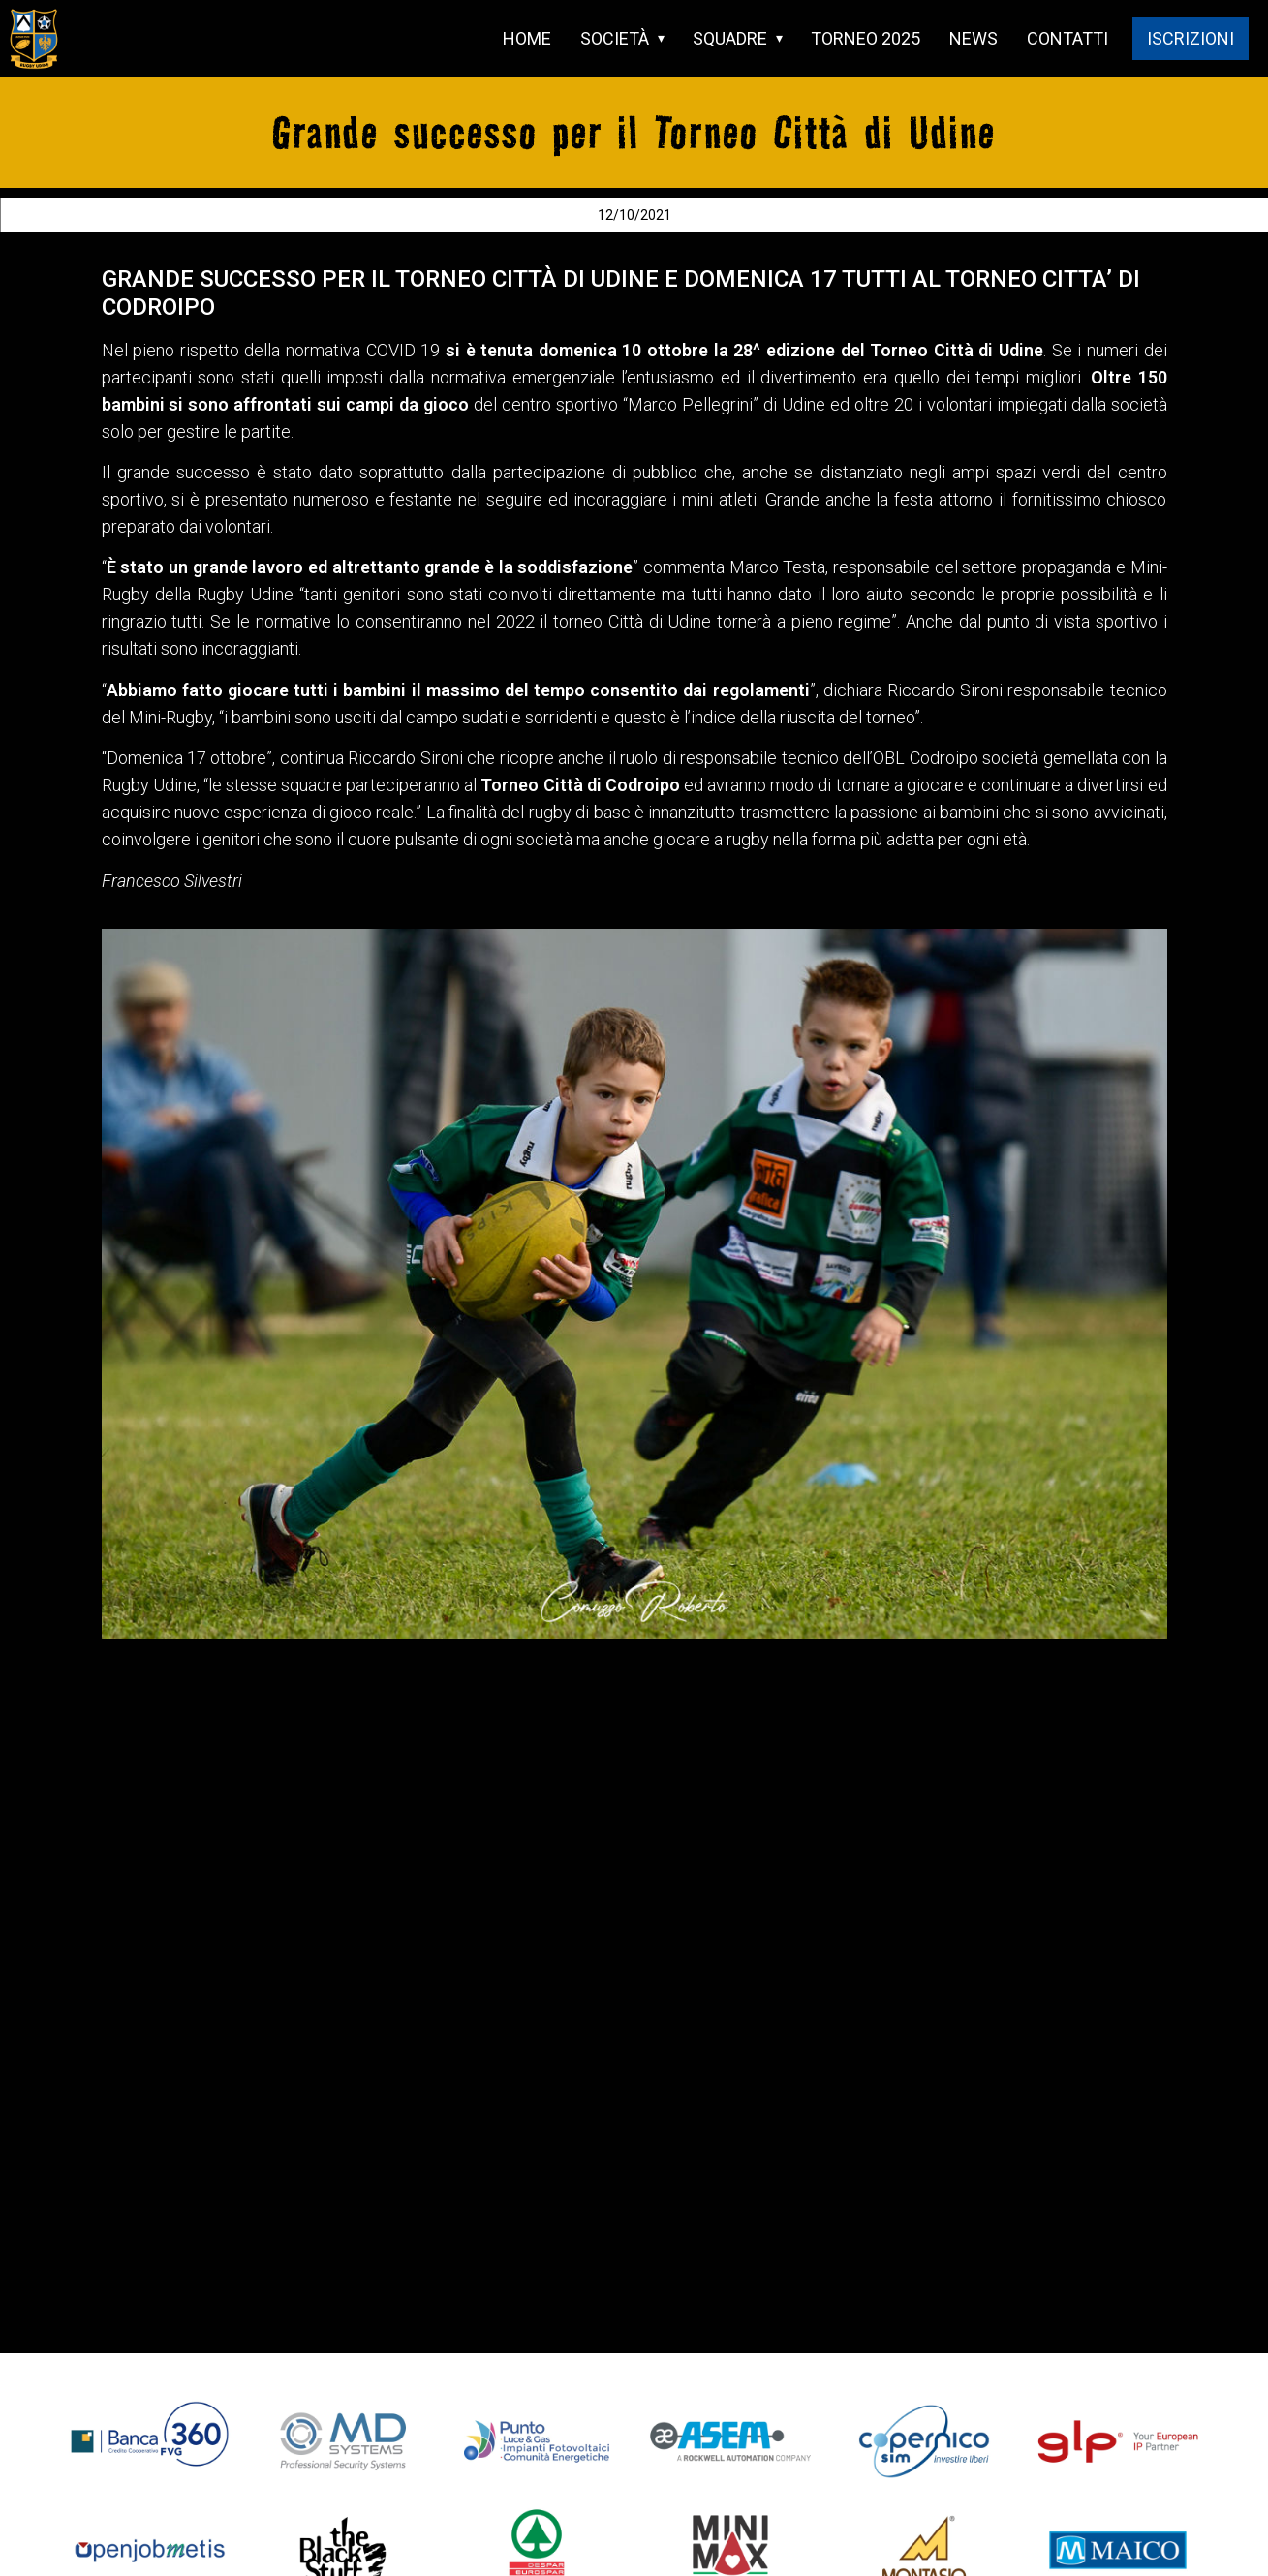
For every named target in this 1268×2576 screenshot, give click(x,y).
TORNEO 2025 (865, 38)
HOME (527, 38)
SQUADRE (730, 38)
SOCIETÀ (614, 38)
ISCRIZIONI (1190, 38)
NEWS (973, 38)
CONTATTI (1067, 38)
